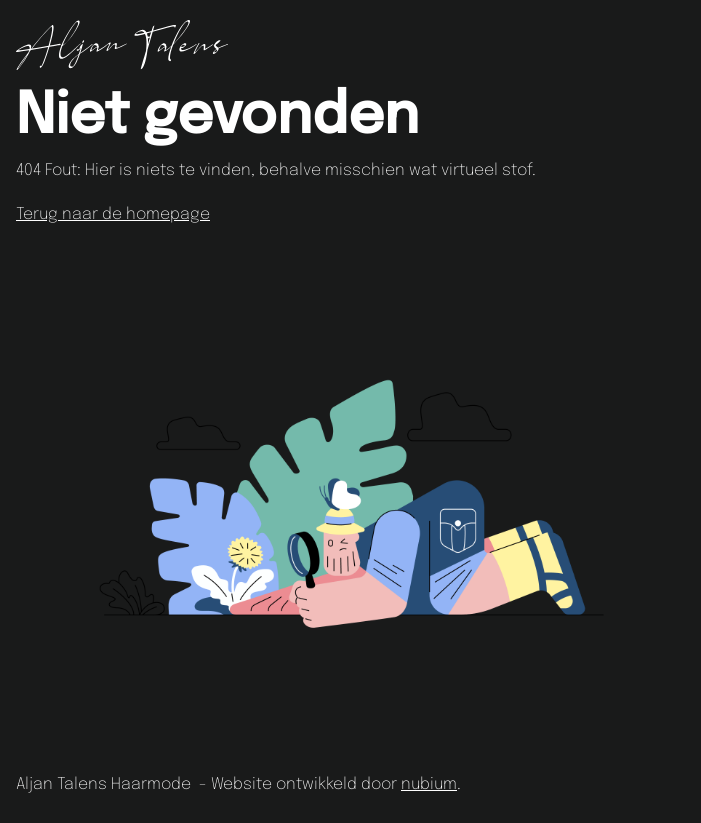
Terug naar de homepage (113, 214)
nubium (429, 784)
